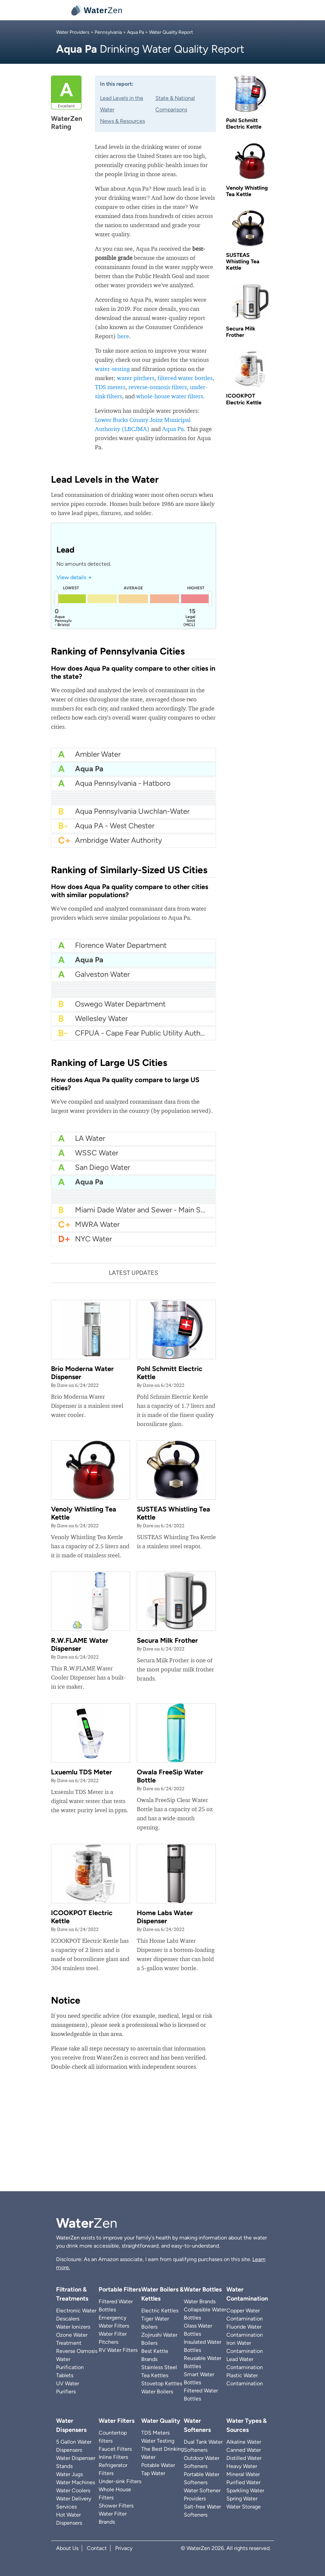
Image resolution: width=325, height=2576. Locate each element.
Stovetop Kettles (161, 2383)
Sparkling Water (245, 2490)
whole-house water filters (169, 396)
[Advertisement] (162, 2134)
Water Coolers (73, 2490)
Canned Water (243, 2450)
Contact (97, 2548)
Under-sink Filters (120, 2481)
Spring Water (241, 2498)
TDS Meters (155, 2433)
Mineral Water (243, 2474)
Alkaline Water (243, 2442)
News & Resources (122, 121)
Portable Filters (120, 2289)
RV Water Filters (118, 2350)
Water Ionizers (73, 2327)
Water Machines (75, 2482)
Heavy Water (241, 2466)
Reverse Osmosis (76, 2351)
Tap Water (153, 2473)
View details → (74, 577)
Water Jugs (69, 2474)
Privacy (123, 2548)
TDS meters (110, 387)
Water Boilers (157, 2391)
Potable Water (158, 2465)
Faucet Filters (115, 2449)
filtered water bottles (184, 377)
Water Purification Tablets (70, 2367)
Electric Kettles (159, 2310)
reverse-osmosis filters (157, 387)
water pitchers (135, 377)
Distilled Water (243, 2458)
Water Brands (200, 2301)
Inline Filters (113, 2457)
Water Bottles (203, 2289)
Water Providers (73, 32)
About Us (67, 2548)
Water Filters (116, 2420)
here (123, 336)
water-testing (112, 368)
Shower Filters (116, 2505)
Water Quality (160, 2420)
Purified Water (243, 2482)
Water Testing (157, 2441)
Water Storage (243, 2506)
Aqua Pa (135, 32)
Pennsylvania (108, 32)
